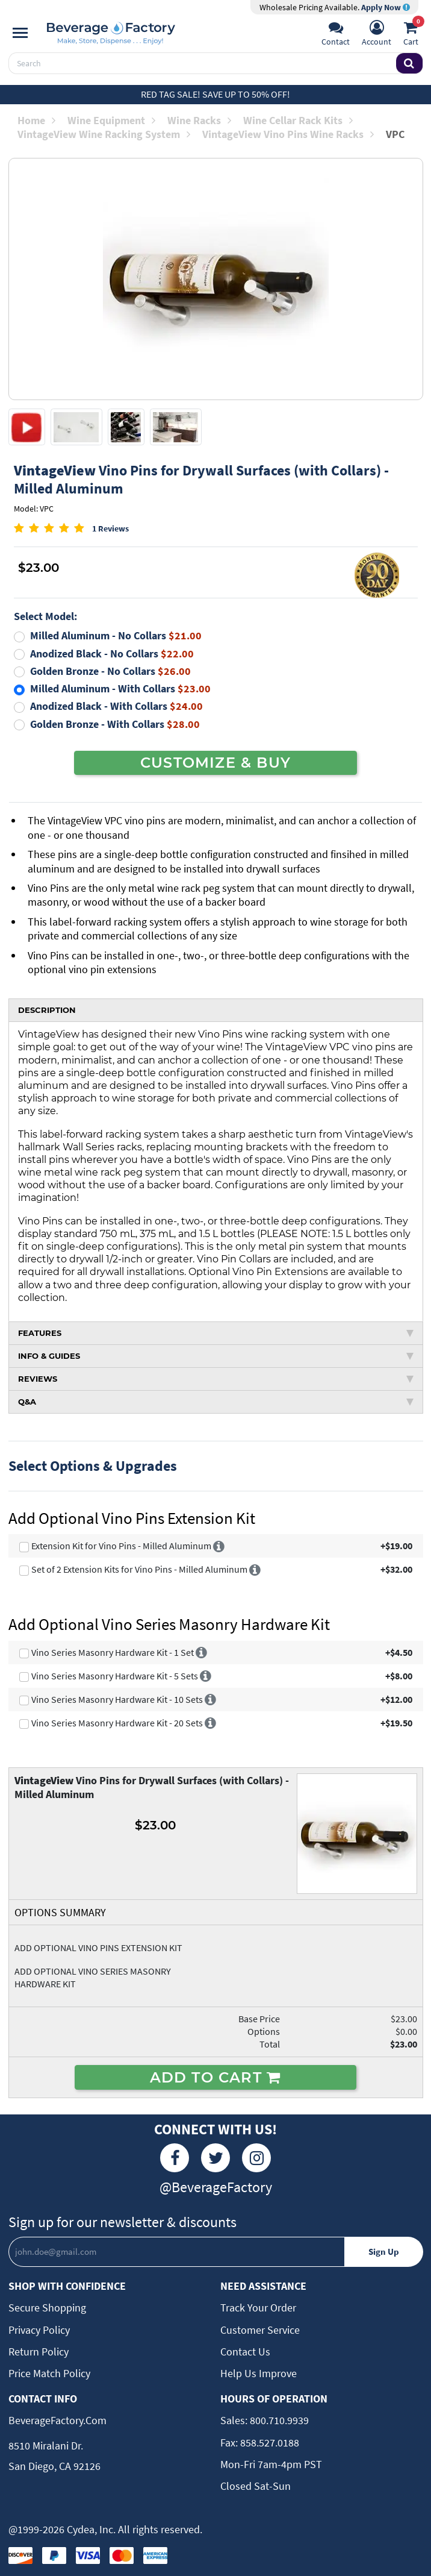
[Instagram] (256, 2157)
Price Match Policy (49, 2373)
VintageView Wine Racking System (103, 134)
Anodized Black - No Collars (112, 653)
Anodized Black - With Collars (116, 706)
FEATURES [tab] (216, 1333)
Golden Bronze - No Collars (110, 671)
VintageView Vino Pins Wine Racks (288, 134)
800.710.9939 (278, 2420)
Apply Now (385, 7)
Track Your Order (258, 2307)
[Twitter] (215, 2157)
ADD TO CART (216, 2077)
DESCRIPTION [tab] (47, 1010)
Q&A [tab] (216, 1401)
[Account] (376, 34)
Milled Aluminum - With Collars (120, 688)
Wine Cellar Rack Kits (298, 120)
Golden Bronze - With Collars (115, 724)
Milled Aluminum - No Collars (116, 635)
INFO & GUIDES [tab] (216, 1356)
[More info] (219, 1546)
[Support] (335, 34)
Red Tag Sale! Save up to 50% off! (215, 94)
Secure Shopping (47, 2307)
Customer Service (260, 2330)
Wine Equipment (111, 120)
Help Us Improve (258, 2373)
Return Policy (38, 2351)
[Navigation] (20, 33)
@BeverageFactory (216, 2187)
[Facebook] (174, 2157)
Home (36, 120)
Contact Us (245, 2351)
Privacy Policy (39, 2330)
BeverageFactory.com (57, 2420)
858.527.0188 (268, 2442)
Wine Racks (199, 120)
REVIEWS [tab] (216, 1379)
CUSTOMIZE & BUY (215, 762)
